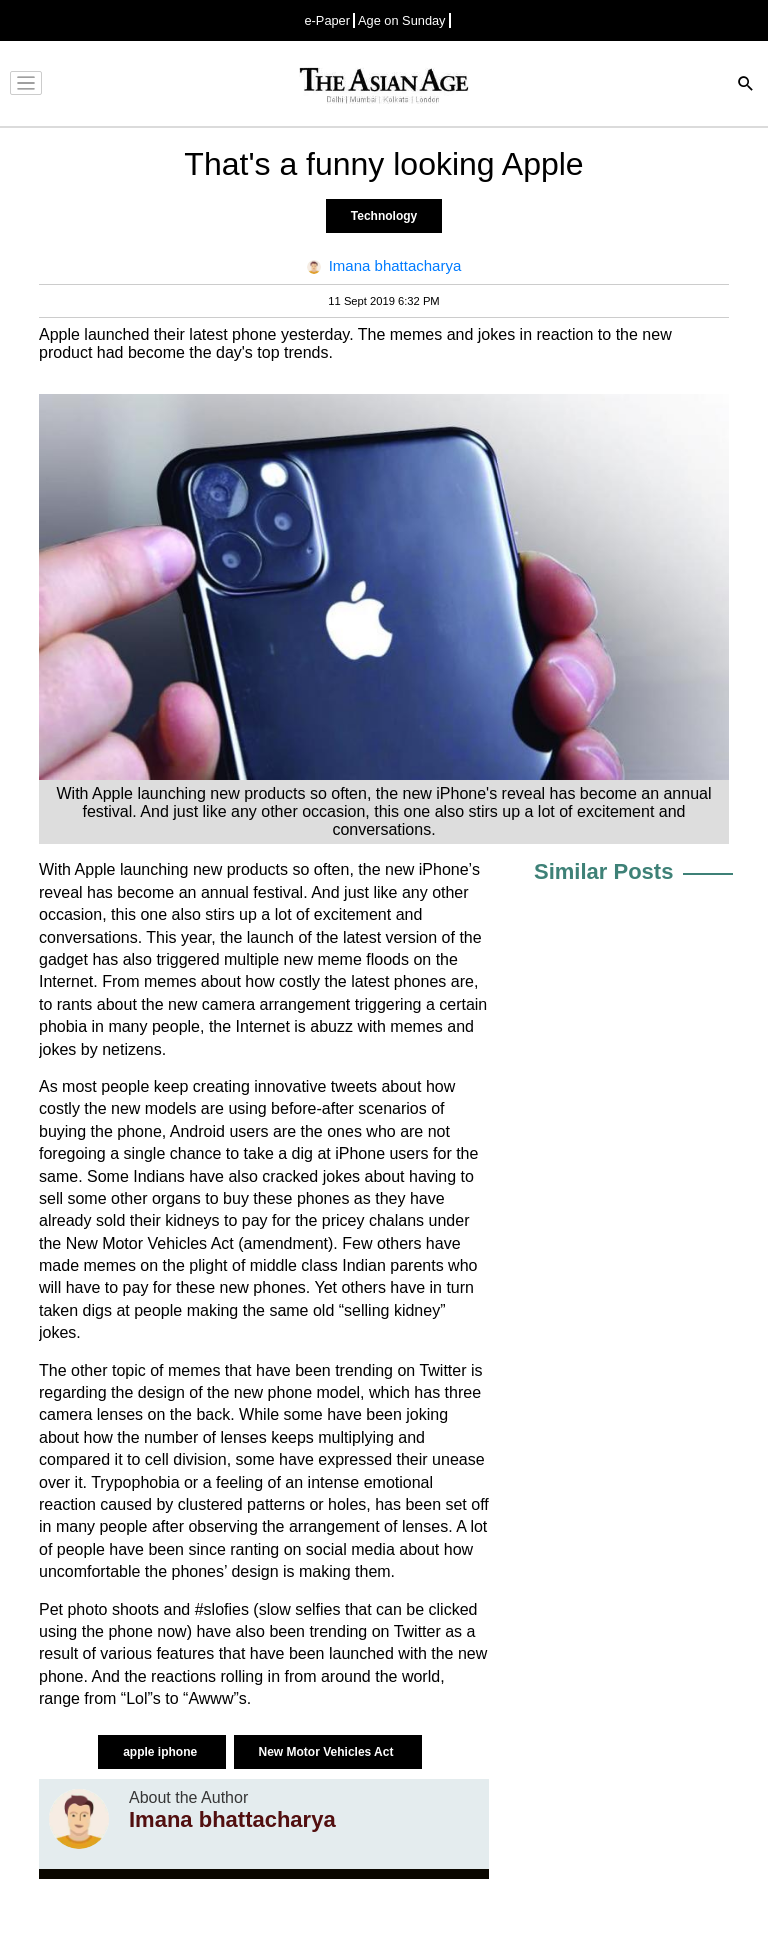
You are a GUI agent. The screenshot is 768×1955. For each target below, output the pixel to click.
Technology (384, 216)
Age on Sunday (402, 20)
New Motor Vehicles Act (328, 1752)
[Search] (746, 85)
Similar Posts (603, 871)
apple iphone (161, 1752)
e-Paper (327, 20)
